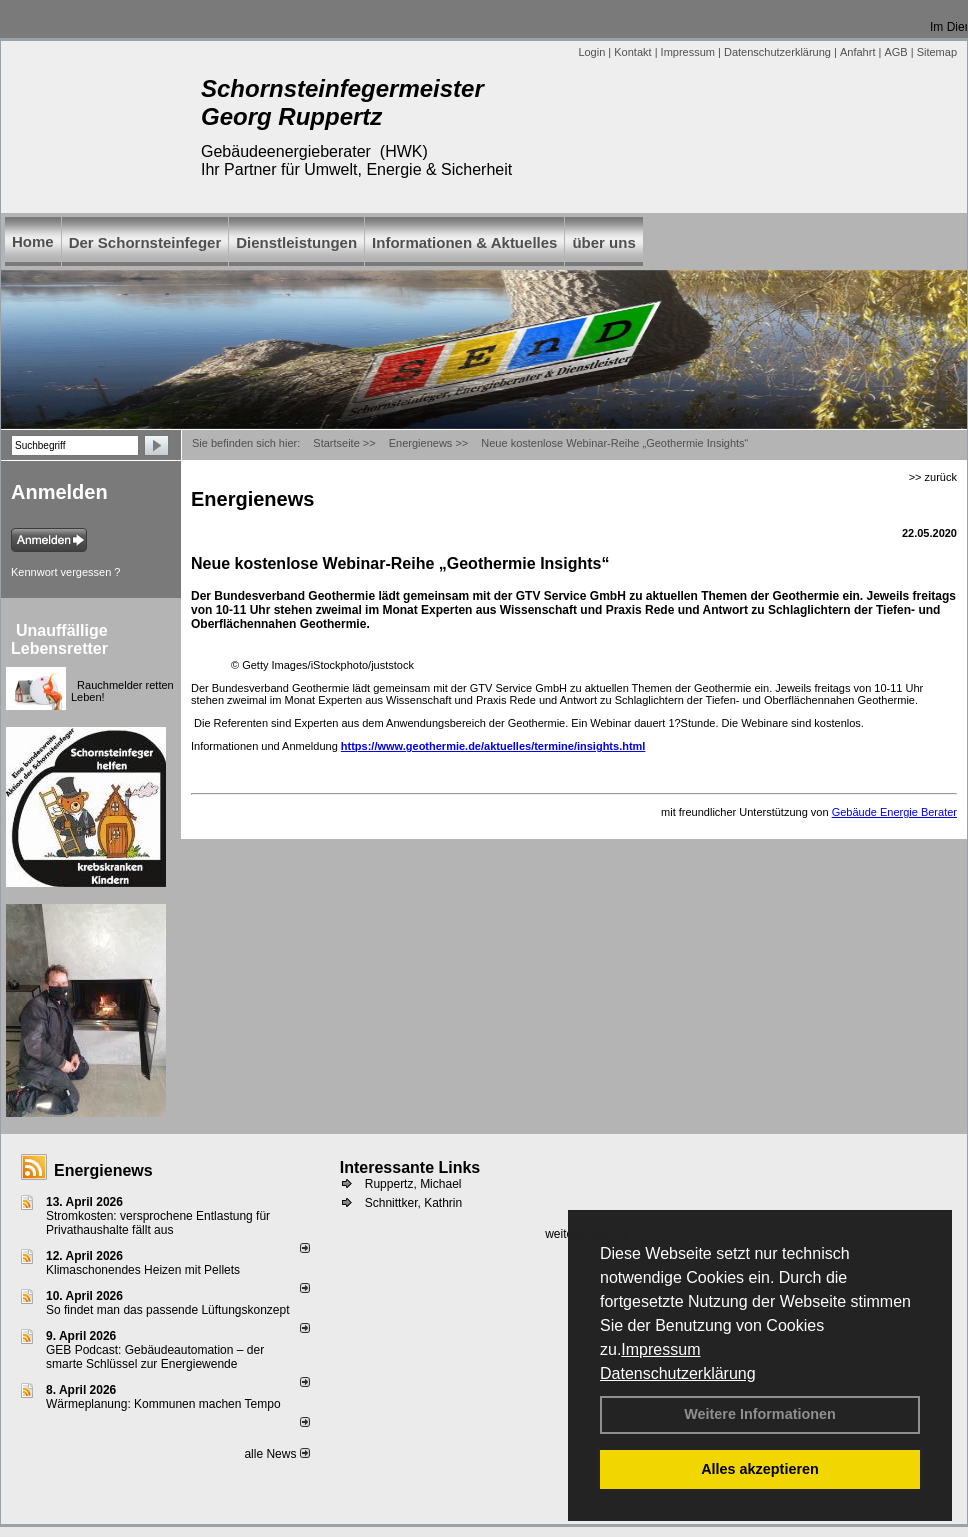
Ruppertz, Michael (413, 1184)
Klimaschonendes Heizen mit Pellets (143, 1270)
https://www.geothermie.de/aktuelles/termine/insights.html (493, 746)
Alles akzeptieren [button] (760, 1469)
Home (33, 241)
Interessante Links (410, 1167)
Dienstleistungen (296, 242)
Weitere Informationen (760, 1414)
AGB (895, 52)
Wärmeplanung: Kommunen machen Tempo (163, 1404)
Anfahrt (857, 52)
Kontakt (632, 52)
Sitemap (937, 52)
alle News (276, 1454)
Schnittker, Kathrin (413, 1203)
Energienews (103, 1170)
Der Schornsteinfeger (145, 242)
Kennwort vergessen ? (65, 572)
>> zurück (933, 477)
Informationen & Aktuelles (464, 242)
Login (591, 52)
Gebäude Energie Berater (894, 812)
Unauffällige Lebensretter (59, 639)
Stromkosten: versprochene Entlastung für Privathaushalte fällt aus (158, 1223)
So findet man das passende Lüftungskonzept (168, 1310)
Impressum (660, 1349)
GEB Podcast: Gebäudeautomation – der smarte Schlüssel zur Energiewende (155, 1357)
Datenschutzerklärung (678, 1373)
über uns (603, 242)
